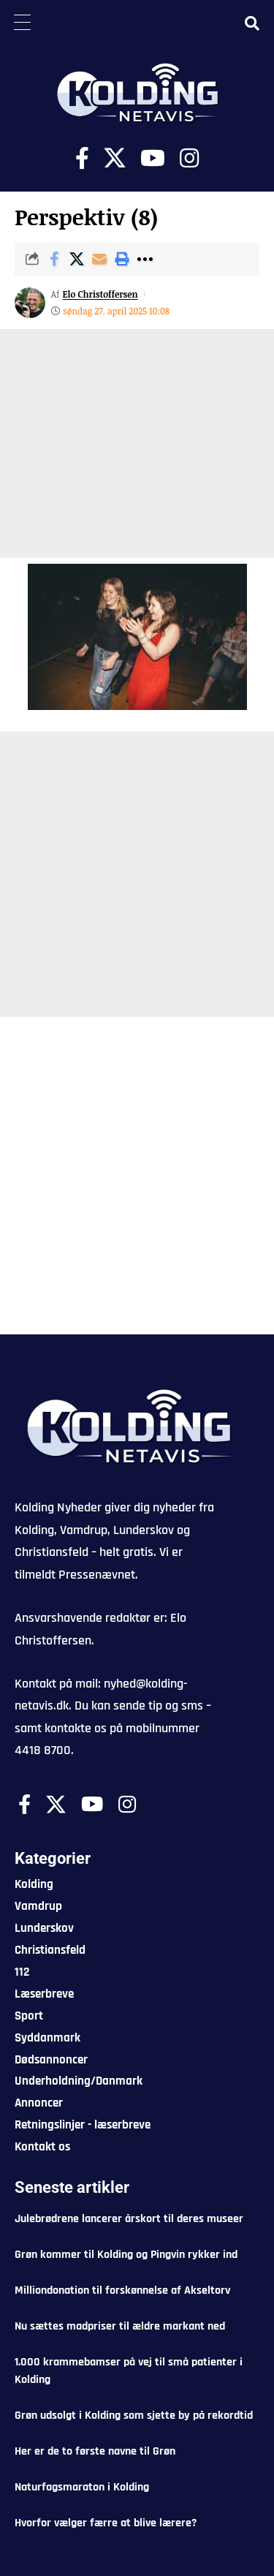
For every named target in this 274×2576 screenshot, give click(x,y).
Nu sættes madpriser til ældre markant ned (120, 2326)
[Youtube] (153, 158)
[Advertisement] (137, 443)
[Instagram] (189, 158)
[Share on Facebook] (54, 259)
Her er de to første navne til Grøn (95, 2451)
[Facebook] (82, 158)
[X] (114, 158)
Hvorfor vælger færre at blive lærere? (106, 2523)
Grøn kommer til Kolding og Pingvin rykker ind (126, 2254)
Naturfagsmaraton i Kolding (82, 2487)
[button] (122, 259)
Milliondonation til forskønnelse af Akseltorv (122, 2290)
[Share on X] (76, 259)
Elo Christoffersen (100, 294)
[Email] (99, 259)
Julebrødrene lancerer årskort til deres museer (129, 2218)
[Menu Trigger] (22, 22)
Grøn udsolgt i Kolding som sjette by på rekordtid (134, 2415)
